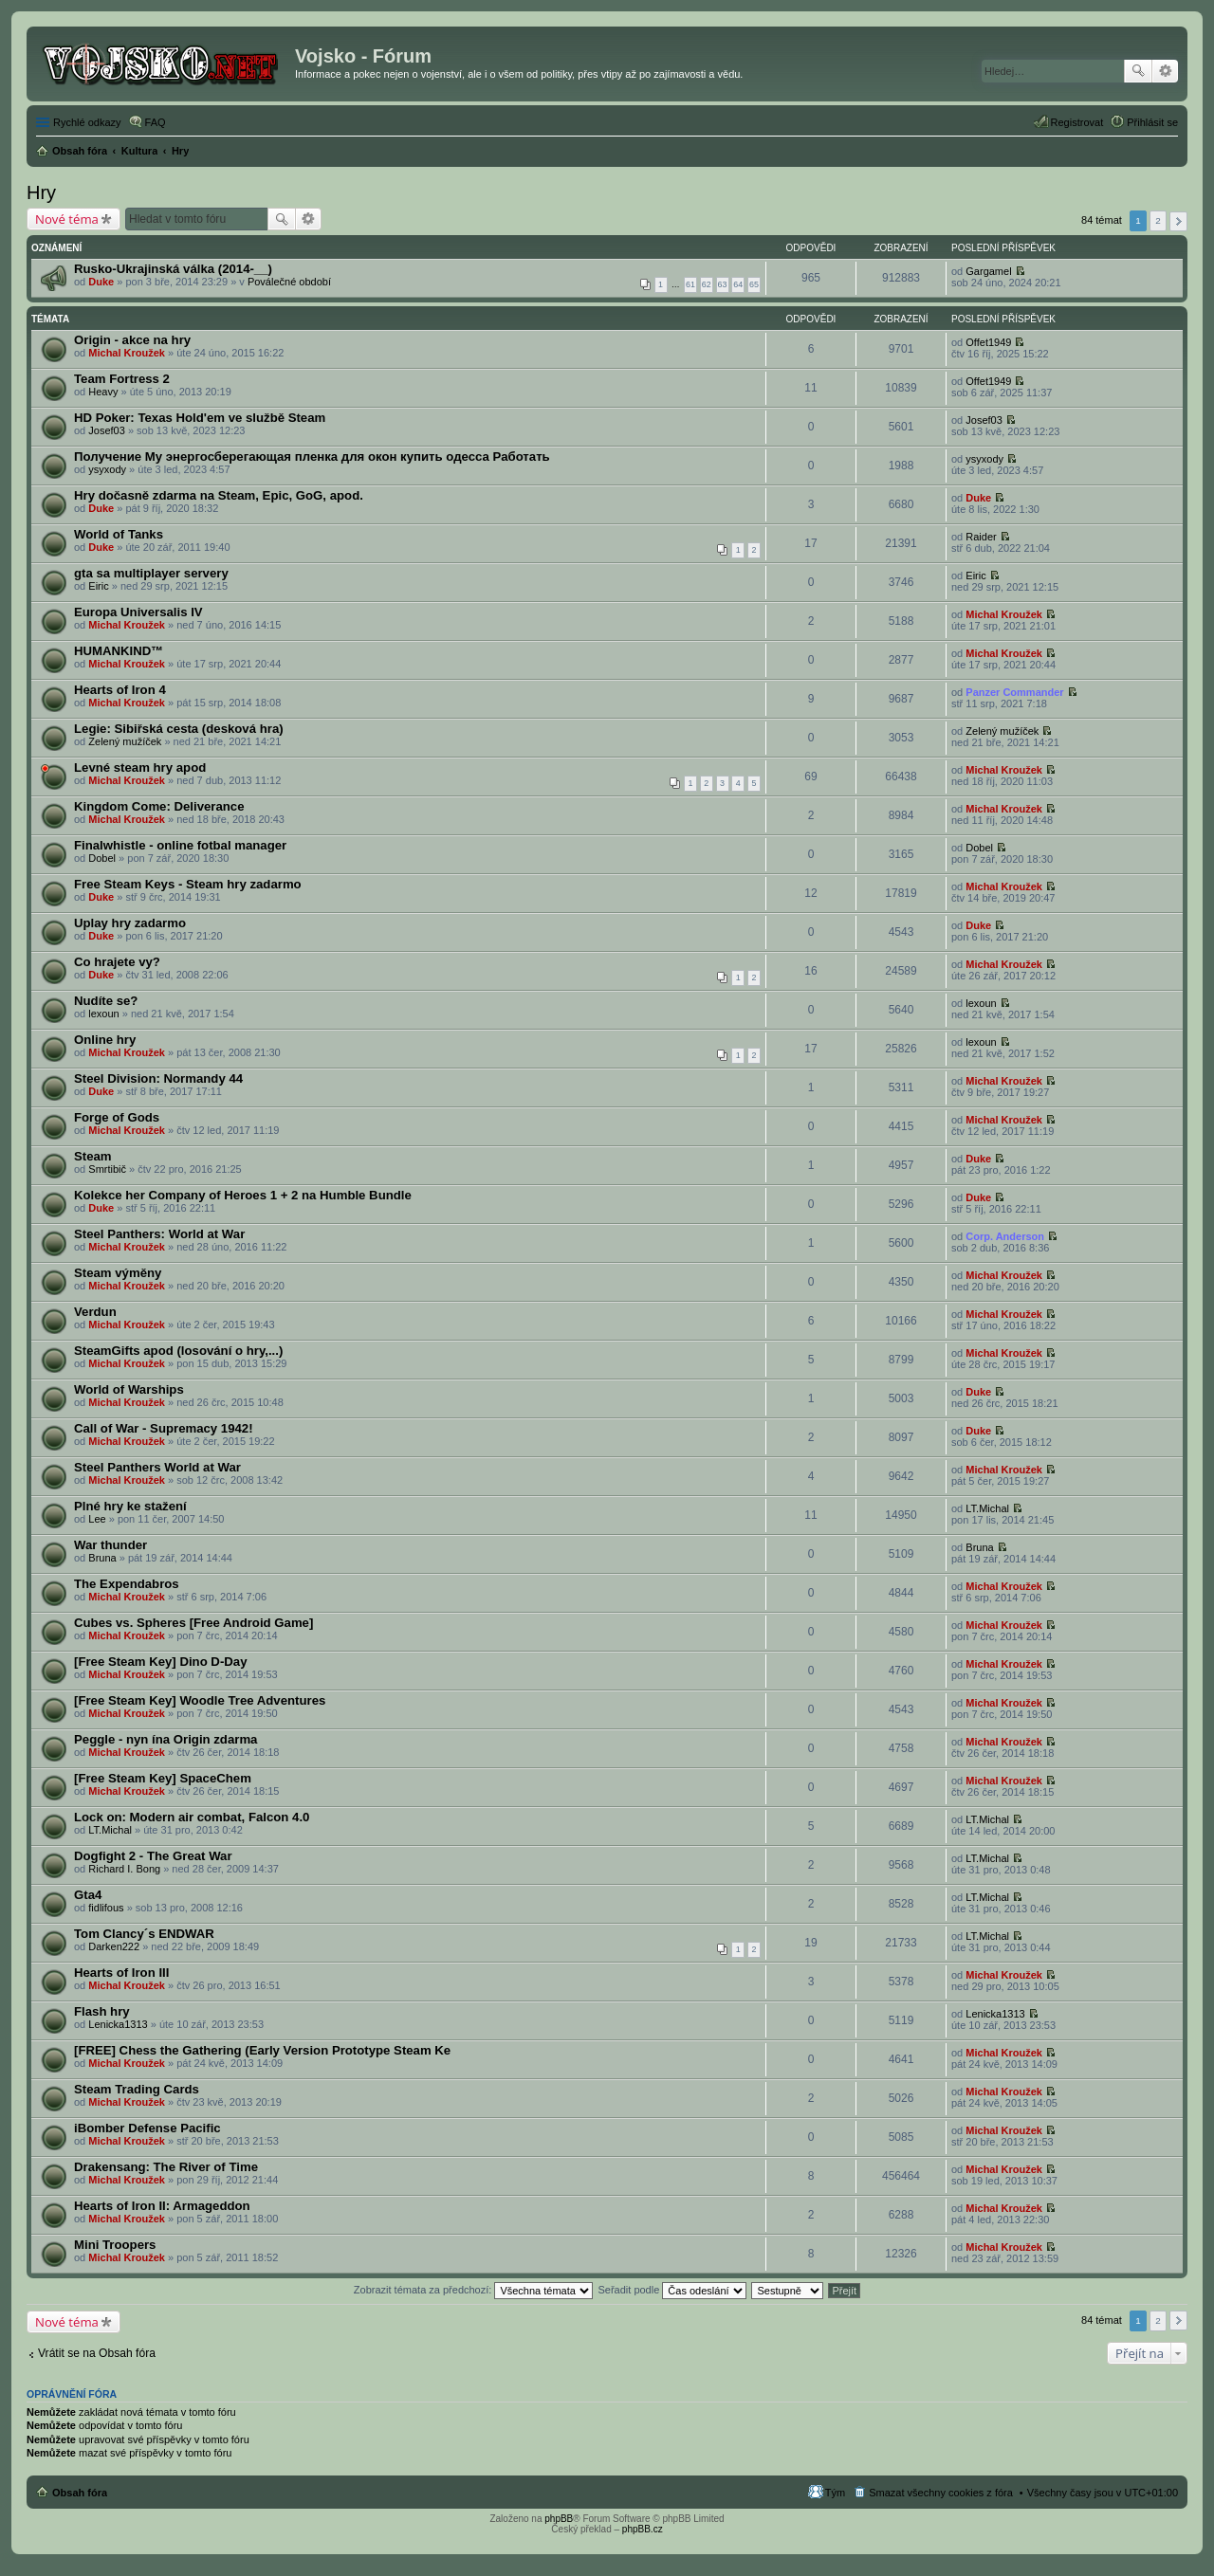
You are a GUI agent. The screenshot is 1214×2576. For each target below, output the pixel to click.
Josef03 (106, 430)
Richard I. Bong (124, 1868)
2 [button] (1158, 220)
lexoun (103, 1013)
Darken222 (113, 1946)
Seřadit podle (672, 2289)
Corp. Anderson (1005, 1236)
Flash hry (102, 2011)
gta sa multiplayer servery (151, 573)
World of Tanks (118, 534)
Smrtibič (107, 1169)
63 (722, 284)
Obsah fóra (79, 2492)
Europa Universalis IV (138, 612)
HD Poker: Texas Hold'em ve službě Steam (199, 418)
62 (706, 284)
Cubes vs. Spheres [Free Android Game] (193, 1623)
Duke (101, 281)
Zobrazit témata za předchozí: (474, 2289)
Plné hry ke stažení (130, 1506)
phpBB (558, 2518)
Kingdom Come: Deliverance (159, 806)
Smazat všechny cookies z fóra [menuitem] (941, 2492)
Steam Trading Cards (136, 2089)
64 (738, 284)
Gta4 (87, 1895)
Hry (41, 192)
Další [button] (1178, 221)
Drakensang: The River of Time (166, 2167)
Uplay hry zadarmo (130, 923)
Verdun (95, 1312)
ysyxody (107, 469)
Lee (96, 1519)
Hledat (1138, 71)
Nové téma (67, 219)
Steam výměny (117, 1273)
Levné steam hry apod (140, 767)
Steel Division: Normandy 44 (158, 1078)
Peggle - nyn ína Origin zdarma (165, 1739)
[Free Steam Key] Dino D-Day (160, 1661)
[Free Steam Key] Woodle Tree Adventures (199, 1700)
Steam (93, 1156)
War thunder (110, 1545)
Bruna (102, 1557)
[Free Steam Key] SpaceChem (162, 1778)
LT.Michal (987, 1508)
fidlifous (105, 1907)
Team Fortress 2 (122, 379)
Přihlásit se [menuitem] (1152, 122)
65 (754, 284)
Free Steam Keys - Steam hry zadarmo (188, 884)
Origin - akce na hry (132, 340)
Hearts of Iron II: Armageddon (162, 2206)
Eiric (98, 586)
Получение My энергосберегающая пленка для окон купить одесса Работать (312, 456)
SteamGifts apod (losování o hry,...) (178, 1350)
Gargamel (988, 271)
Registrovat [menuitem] (1077, 122)
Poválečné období (289, 281)
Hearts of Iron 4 (120, 690)
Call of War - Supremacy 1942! (163, 1428)
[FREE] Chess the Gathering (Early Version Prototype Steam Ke (262, 2050)
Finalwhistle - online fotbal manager (180, 845)
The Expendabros (126, 1584)
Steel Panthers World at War (157, 1467)
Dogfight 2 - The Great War (153, 1856)
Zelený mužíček (124, 741)
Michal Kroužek (126, 352)
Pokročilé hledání (1165, 71)
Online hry (105, 1039)
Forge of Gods (116, 1117)
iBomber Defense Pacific (147, 2128)
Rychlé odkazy (87, 122)
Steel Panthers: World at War (159, 1234)
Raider (981, 536)
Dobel (102, 858)
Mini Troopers (115, 2245)
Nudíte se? (106, 1001)
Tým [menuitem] (835, 2492)
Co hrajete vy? (117, 962)
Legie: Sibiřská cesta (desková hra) (179, 729)
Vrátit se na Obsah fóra (97, 2353)
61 (690, 284)
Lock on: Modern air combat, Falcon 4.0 (191, 1817)
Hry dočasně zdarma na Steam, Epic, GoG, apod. (218, 495)
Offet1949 (988, 342)
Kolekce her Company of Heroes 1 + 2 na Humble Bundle (243, 1195)
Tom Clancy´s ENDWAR (144, 1934)
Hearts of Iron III (121, 1972)
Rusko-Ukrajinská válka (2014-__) (173, 269)
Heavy (103, 391)
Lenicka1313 (117, 2024)
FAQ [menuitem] (155, 122)
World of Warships (129, 1389)
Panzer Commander (1014, 692)
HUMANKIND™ (119, 651)
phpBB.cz (642, 2529)
